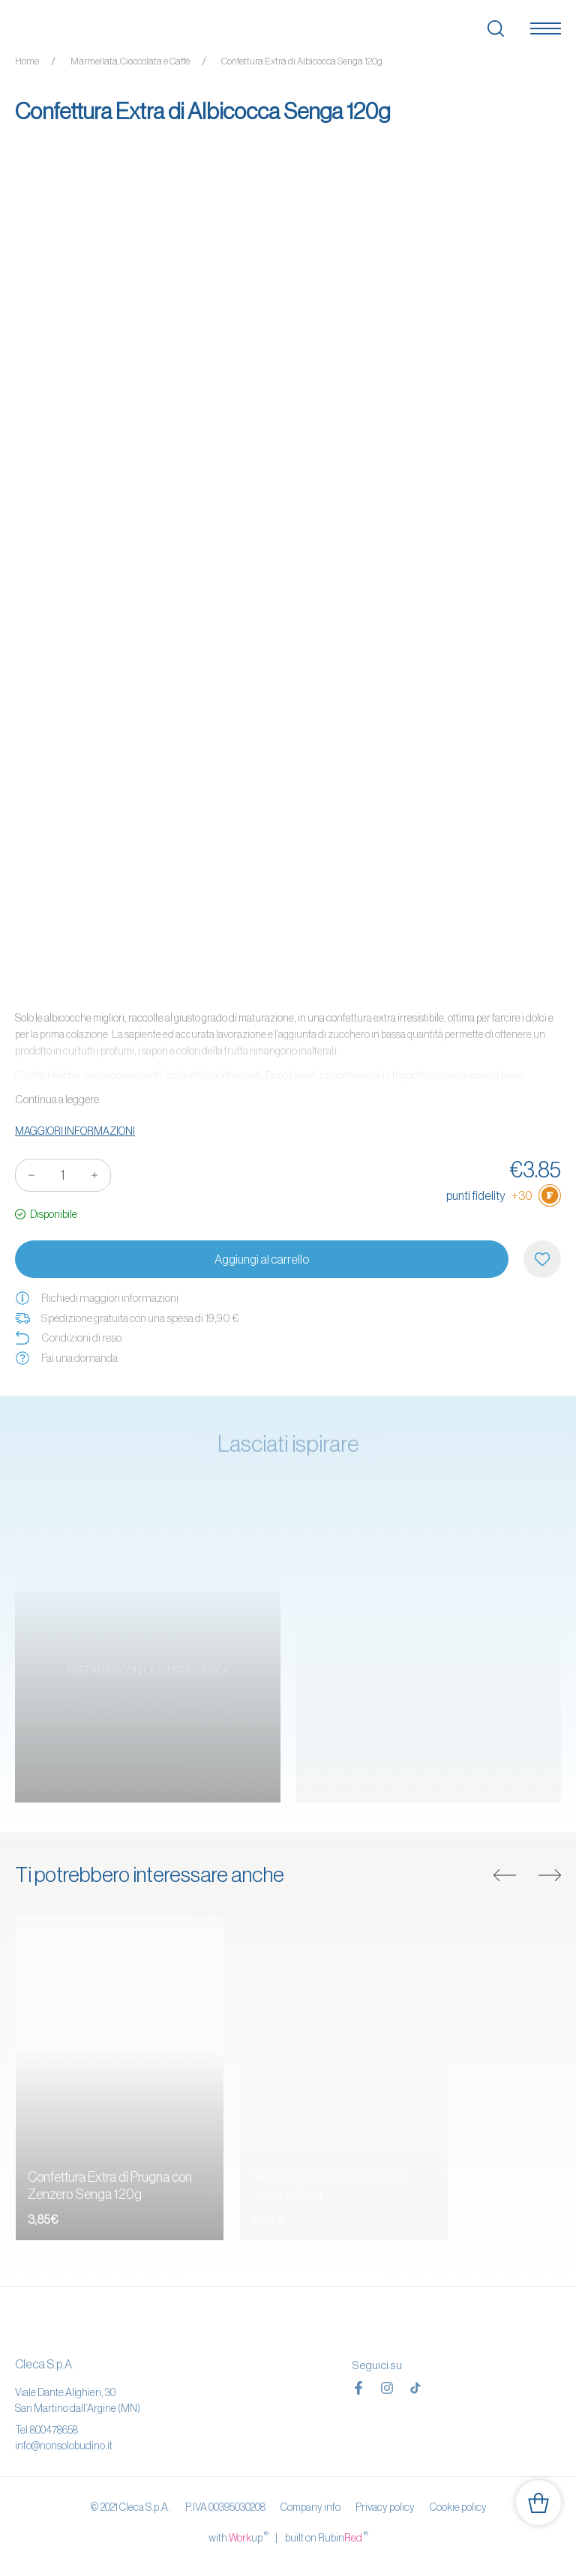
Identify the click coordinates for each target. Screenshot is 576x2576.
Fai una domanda (66, 1358)
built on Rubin (326, 2537)
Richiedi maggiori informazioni (96, 1298)
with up (238, 2537)
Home (27, 61)
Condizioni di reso (68, 1338)
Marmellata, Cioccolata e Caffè (130, 61)
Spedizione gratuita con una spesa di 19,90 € (126, 1318)
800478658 (54, 2430)
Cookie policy (458, 2507)
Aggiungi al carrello (261, 1259)
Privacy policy (385, 2507)
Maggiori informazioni (75, 1131)
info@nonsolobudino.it (63, 2446)
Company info (310, 2507)
